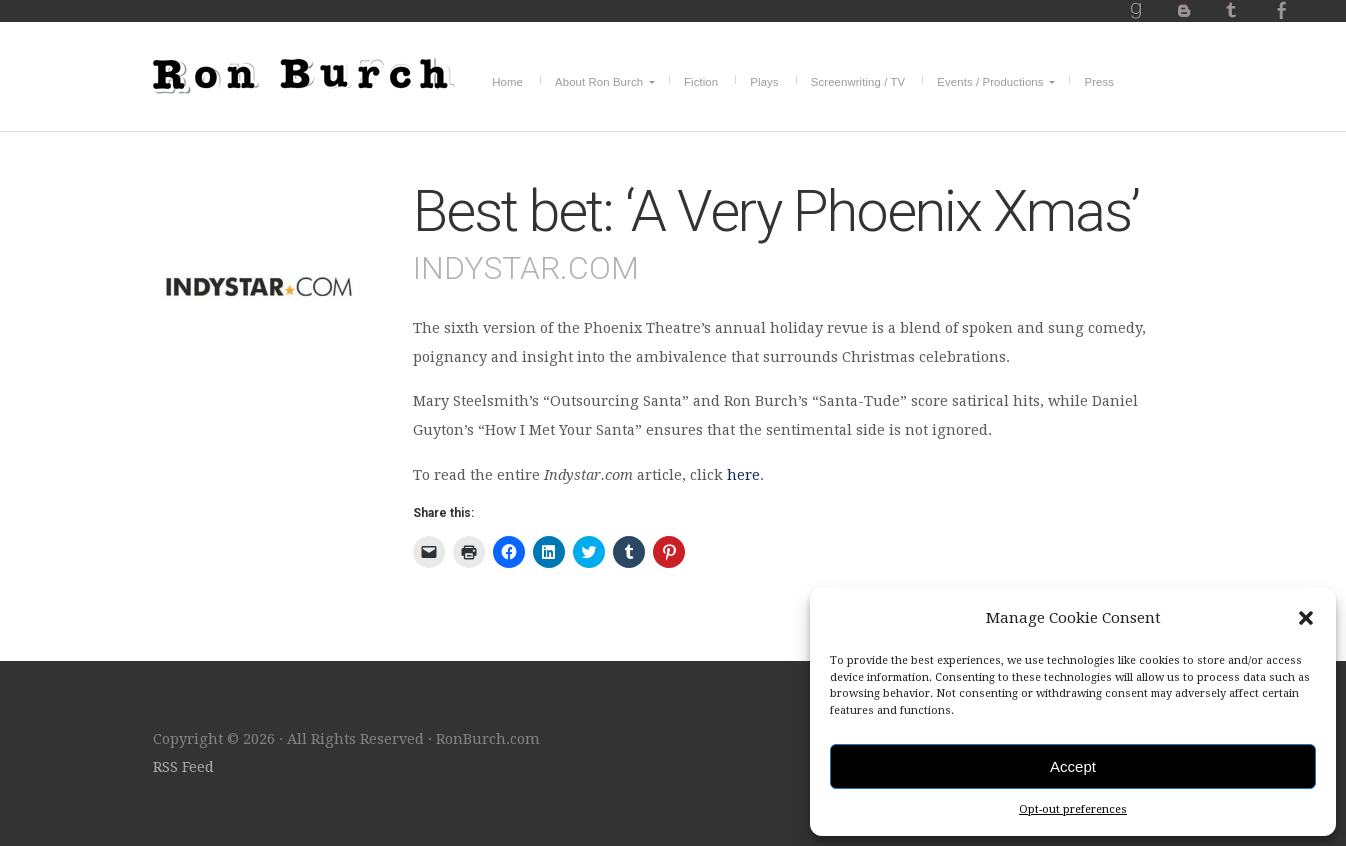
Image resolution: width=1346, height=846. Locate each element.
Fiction (701, 82)
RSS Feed (183, 767)
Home (507, 82)
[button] (1306, 618)
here (743, 475)
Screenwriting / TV (858, 82)
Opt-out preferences (1073, 809)
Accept (1073, 766)
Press (1099, 82)
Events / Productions (990, 82)
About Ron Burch (599, 82)
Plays (764, 82)
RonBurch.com (304, 73)
